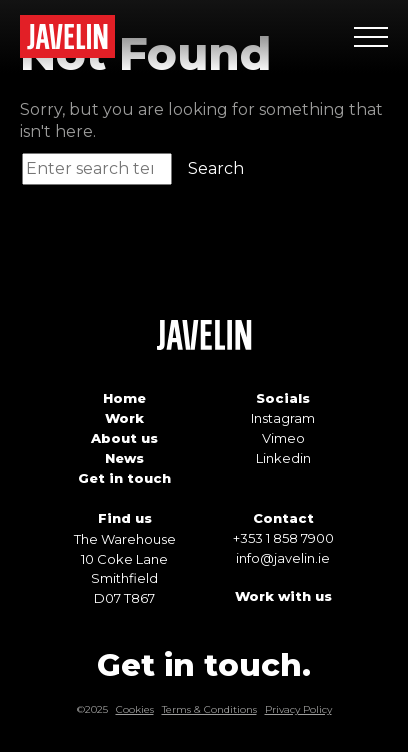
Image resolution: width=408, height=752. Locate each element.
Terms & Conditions (209, 709)
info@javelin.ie (283, 558)
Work (124, 418)
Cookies (135, 709)
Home (124, 398)
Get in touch (124, 478)
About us (124, 438)
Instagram (283, 418)
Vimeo (283, 438)
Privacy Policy (298, 709)
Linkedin (283, 458)
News (124, 458)
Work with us (283, 596)
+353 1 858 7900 (283, 538)
